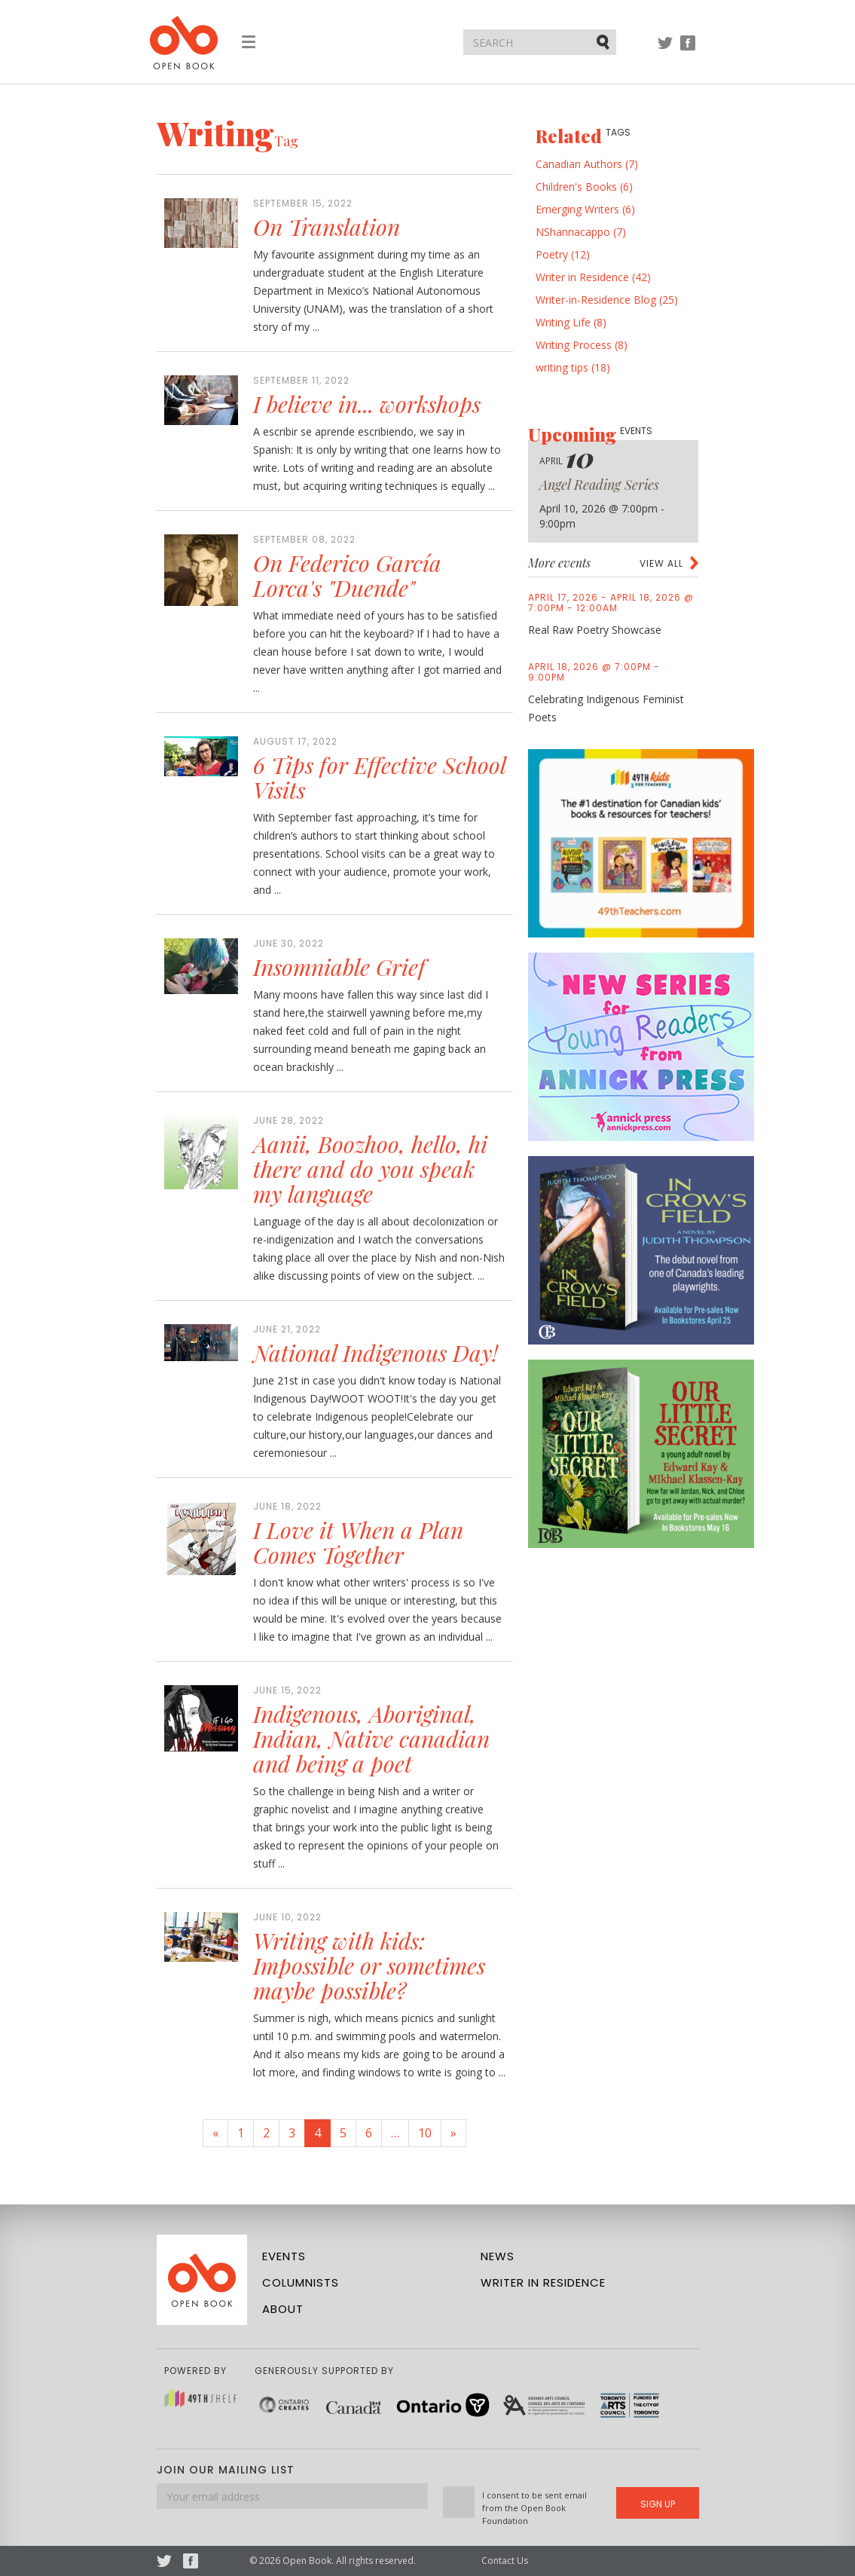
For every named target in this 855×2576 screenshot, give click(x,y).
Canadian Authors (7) (587, 164)
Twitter (164, 2560)
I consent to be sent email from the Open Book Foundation (534, 2507)
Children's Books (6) (584, 186)
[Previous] (215, 2133)
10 (425, 2133)
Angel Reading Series (599, 485)
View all (661, 563)
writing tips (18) (573, 367)
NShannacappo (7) (581, 232)
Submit (604, 41)
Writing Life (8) (571, 322)
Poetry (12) (563, 254)
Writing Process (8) (582, 345)
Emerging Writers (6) (585, 209)
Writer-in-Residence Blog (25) (607, 299)
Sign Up (657, 2504)
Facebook (190, 2560)
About (283, 2309)
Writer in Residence (543, 2282)
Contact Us (504, 2560)
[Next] (453, 2133)
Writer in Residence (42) (593, 277)
